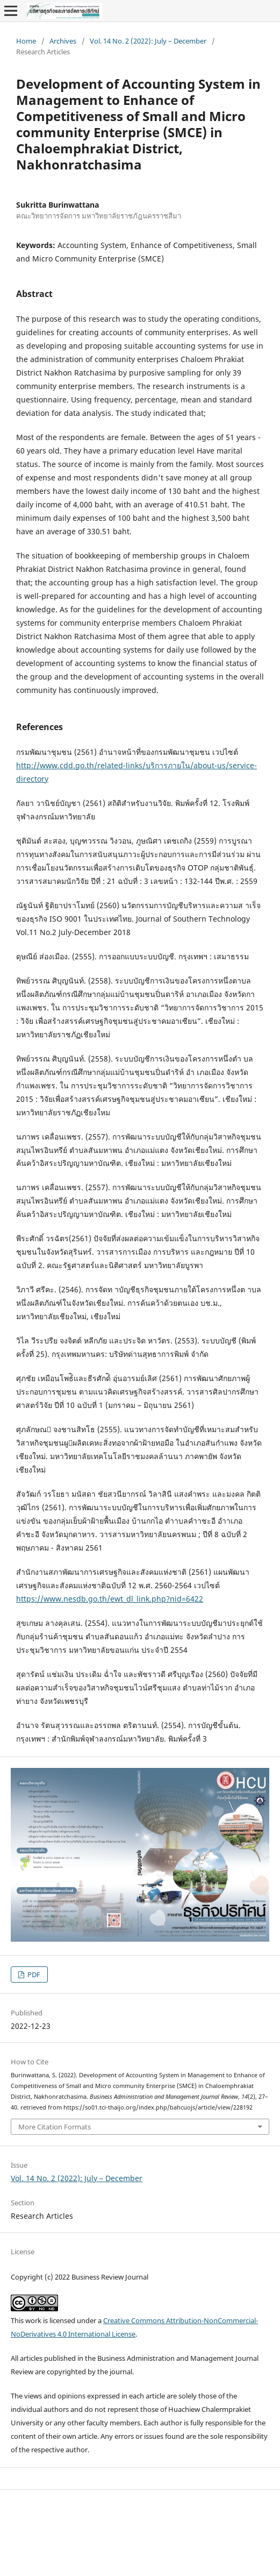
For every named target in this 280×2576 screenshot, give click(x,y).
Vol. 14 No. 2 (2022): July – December (148, 41)
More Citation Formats (54, 2127)
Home (26, 41)
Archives (62, 41)
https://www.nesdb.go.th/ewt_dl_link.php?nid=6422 (109, 1599)
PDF (33, 1974)
